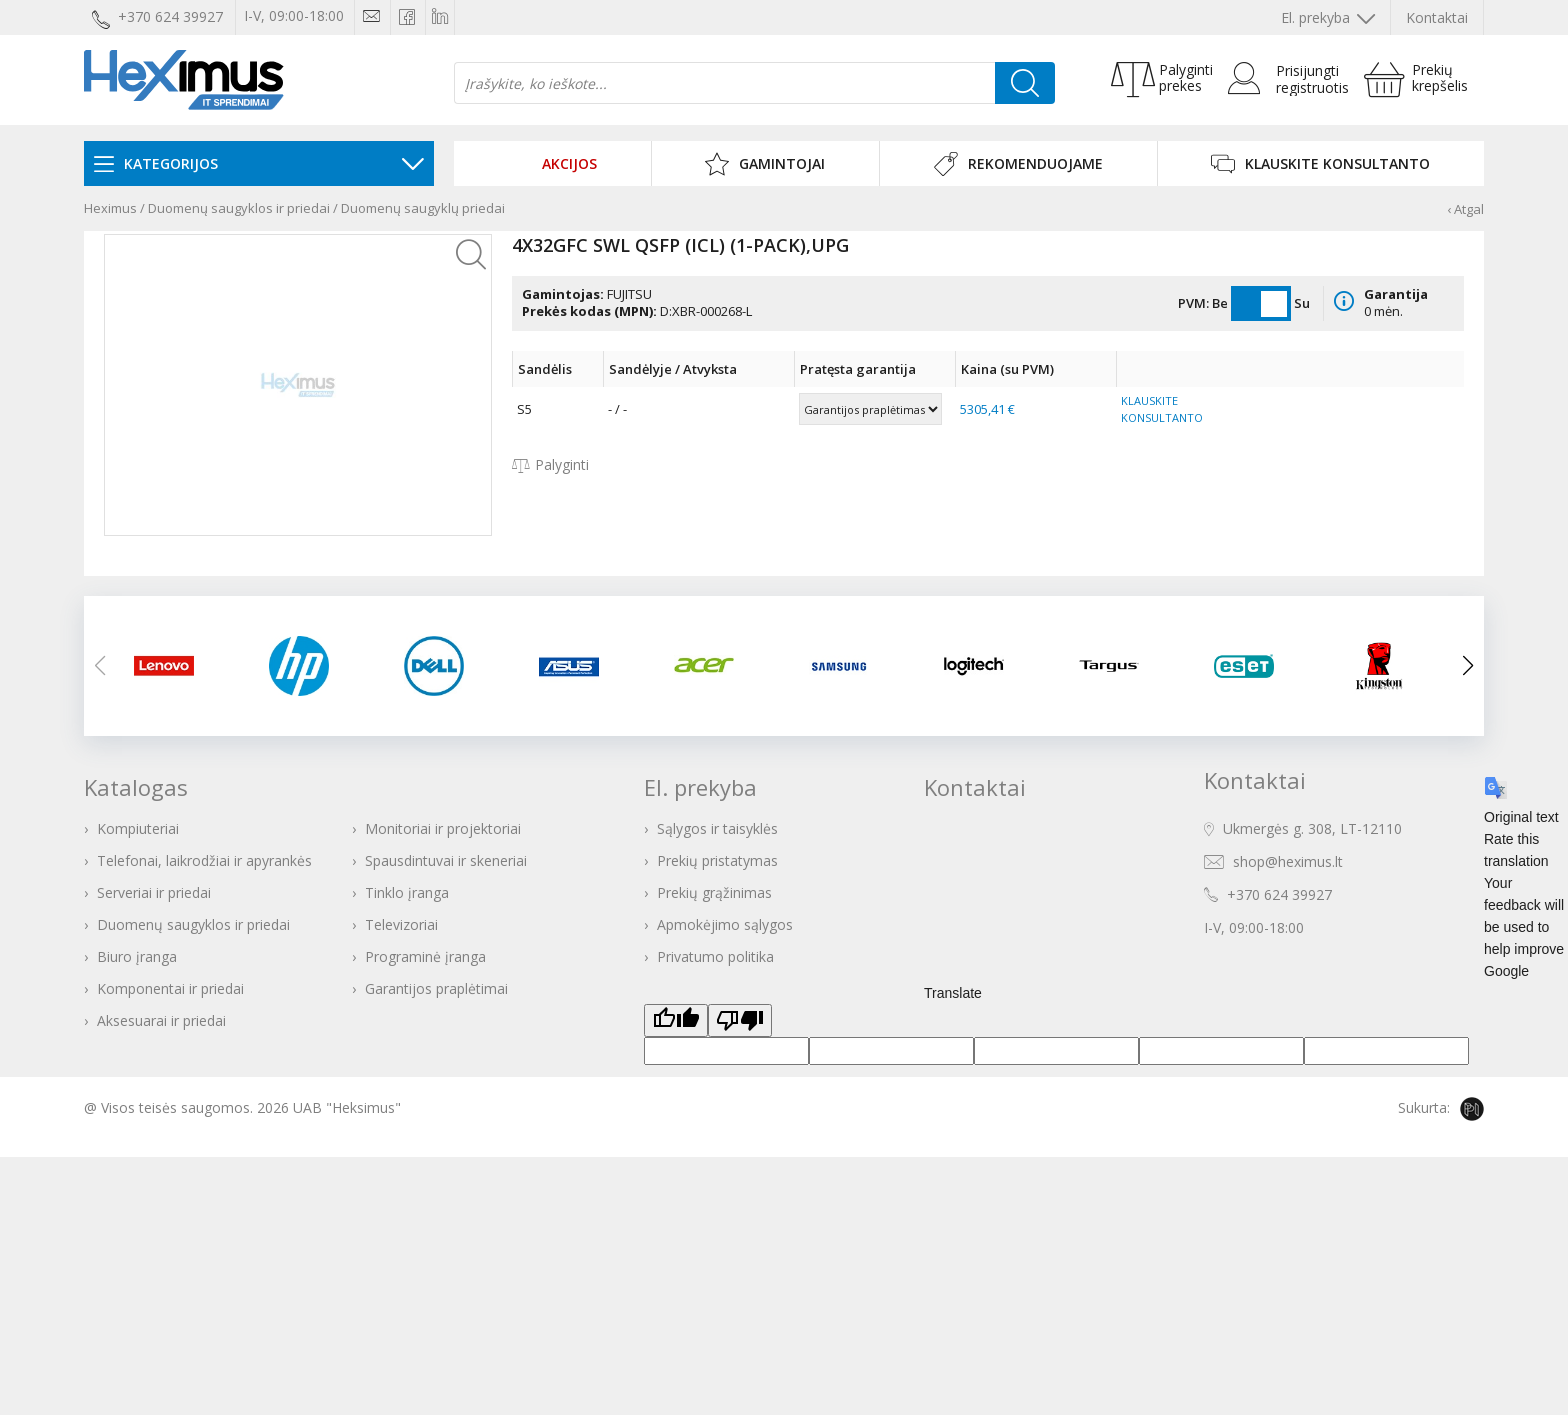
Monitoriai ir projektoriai (443, 828)
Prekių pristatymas (717, 860)
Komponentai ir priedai (170, 988)
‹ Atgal (1465, 209)
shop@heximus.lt (1288, 861)
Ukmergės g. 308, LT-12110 (1312, 828)
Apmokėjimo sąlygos (725, 924)
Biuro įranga (137, 956)
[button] (1468, 666)
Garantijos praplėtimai (436, 988)
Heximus (110, 208)
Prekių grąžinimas (714, 892)
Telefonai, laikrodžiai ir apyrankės (204, 860)
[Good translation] (676, 1020)
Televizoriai (401, 924)
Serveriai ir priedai (154, 892)
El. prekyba (1328, 17)
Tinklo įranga (407, 892)
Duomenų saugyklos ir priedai (239, 208)
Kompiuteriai (138, 828)
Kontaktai (1437, 17)
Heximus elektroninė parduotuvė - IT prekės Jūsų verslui (184, 80)
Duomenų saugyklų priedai (423, 208)
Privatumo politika (715, 956)
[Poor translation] (740, 1020)
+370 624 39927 (1279, 894)
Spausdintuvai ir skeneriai (446, 860)
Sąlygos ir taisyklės (717, 828)
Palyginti (550, 464)
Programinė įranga (425, 956)
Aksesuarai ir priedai (161, 1020)
